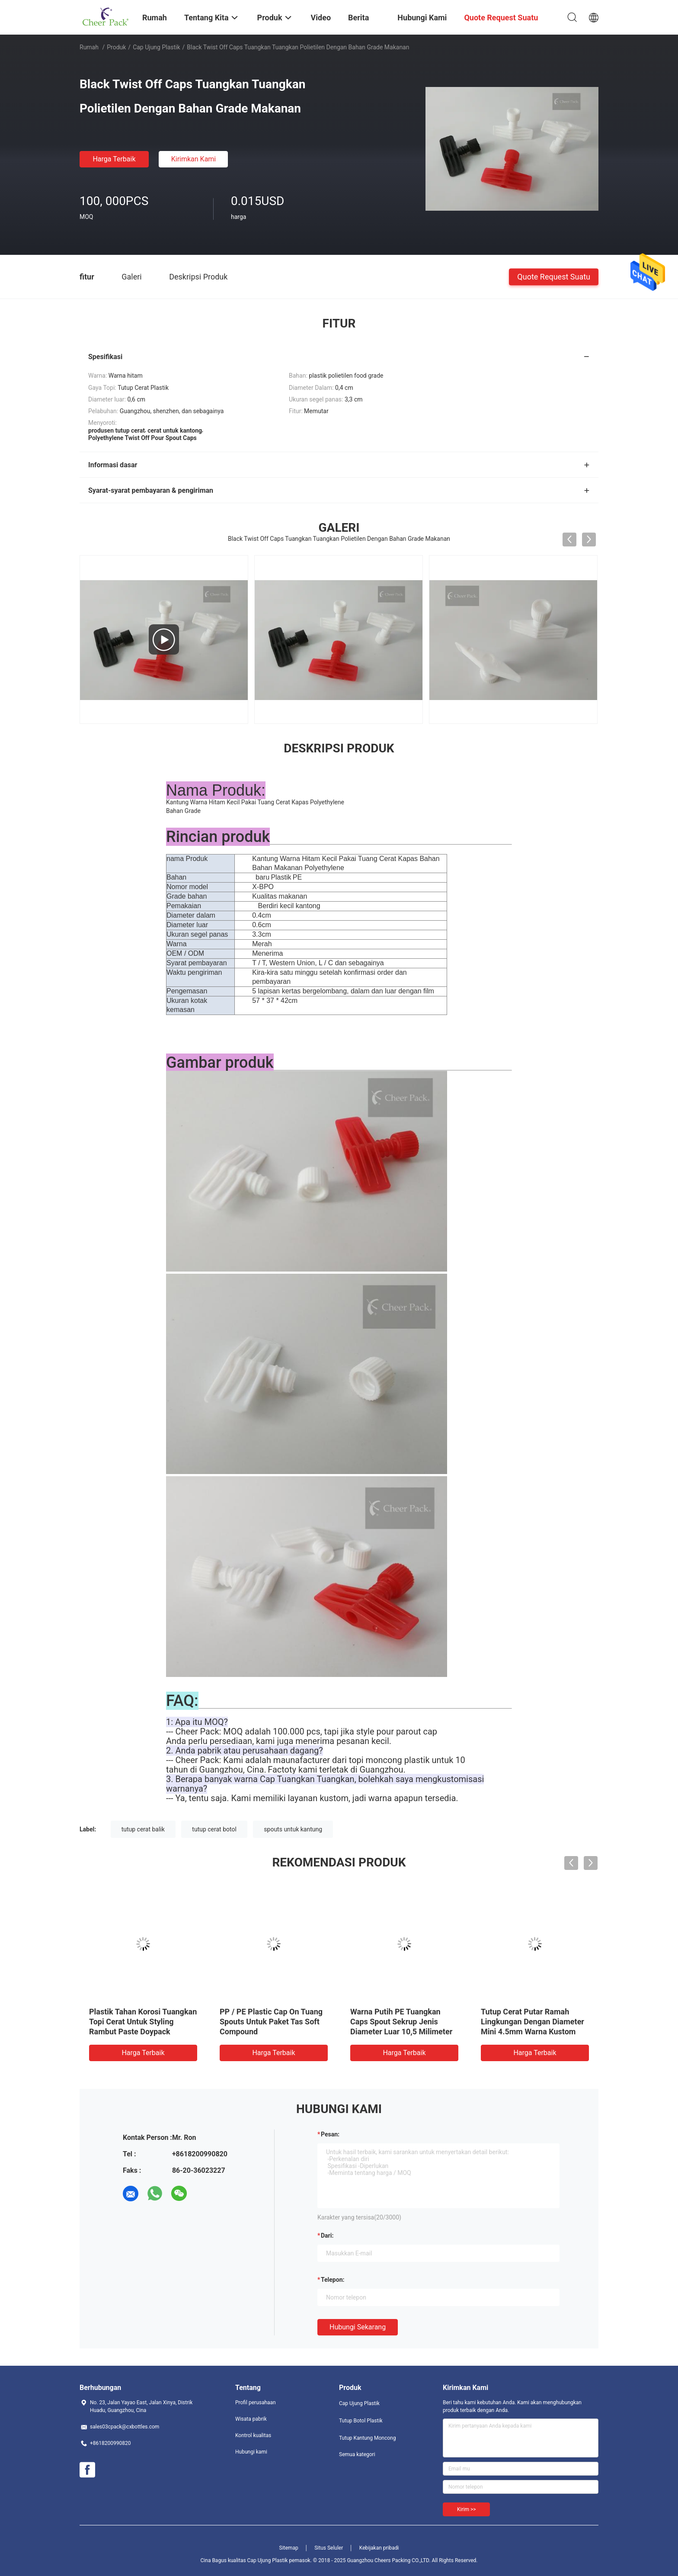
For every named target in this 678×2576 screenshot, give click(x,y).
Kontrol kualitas (253, 2435)
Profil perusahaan (255, 2402)
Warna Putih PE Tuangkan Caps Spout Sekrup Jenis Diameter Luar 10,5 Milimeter (401, 2021)
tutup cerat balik (143, 1829)
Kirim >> (466, 2509)
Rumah (89, 47)
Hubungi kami (251, 2452)
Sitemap (288, 2548)
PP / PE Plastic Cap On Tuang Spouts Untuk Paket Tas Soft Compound (271, 2021)
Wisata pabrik (251, 2419)
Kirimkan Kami (193, 159)
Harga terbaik (114, 159)
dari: (327, 2235)
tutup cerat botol (214, 1829)
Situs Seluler (328, 2548)
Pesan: (330, 2134)
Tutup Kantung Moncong (367, 2438)
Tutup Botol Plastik (360, 2421)
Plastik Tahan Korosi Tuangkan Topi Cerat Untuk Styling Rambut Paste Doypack (143, 2021)
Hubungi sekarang (357, 2327)
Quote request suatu (553, 276)
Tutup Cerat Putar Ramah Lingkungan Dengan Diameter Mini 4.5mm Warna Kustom (532, 2021)
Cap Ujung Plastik (156, 47)
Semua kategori (357, 2454)
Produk (116, 47)
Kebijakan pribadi (379, 2548)
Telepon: (332, 2279)
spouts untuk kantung (293, 1829)
